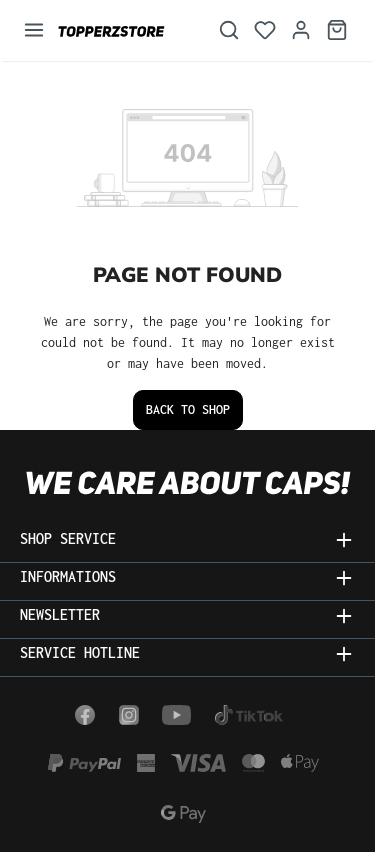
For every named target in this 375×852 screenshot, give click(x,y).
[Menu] (34, 30)
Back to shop (188, 409)
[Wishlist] (265, 30)
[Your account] (301, 30)
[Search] (229, 30)
